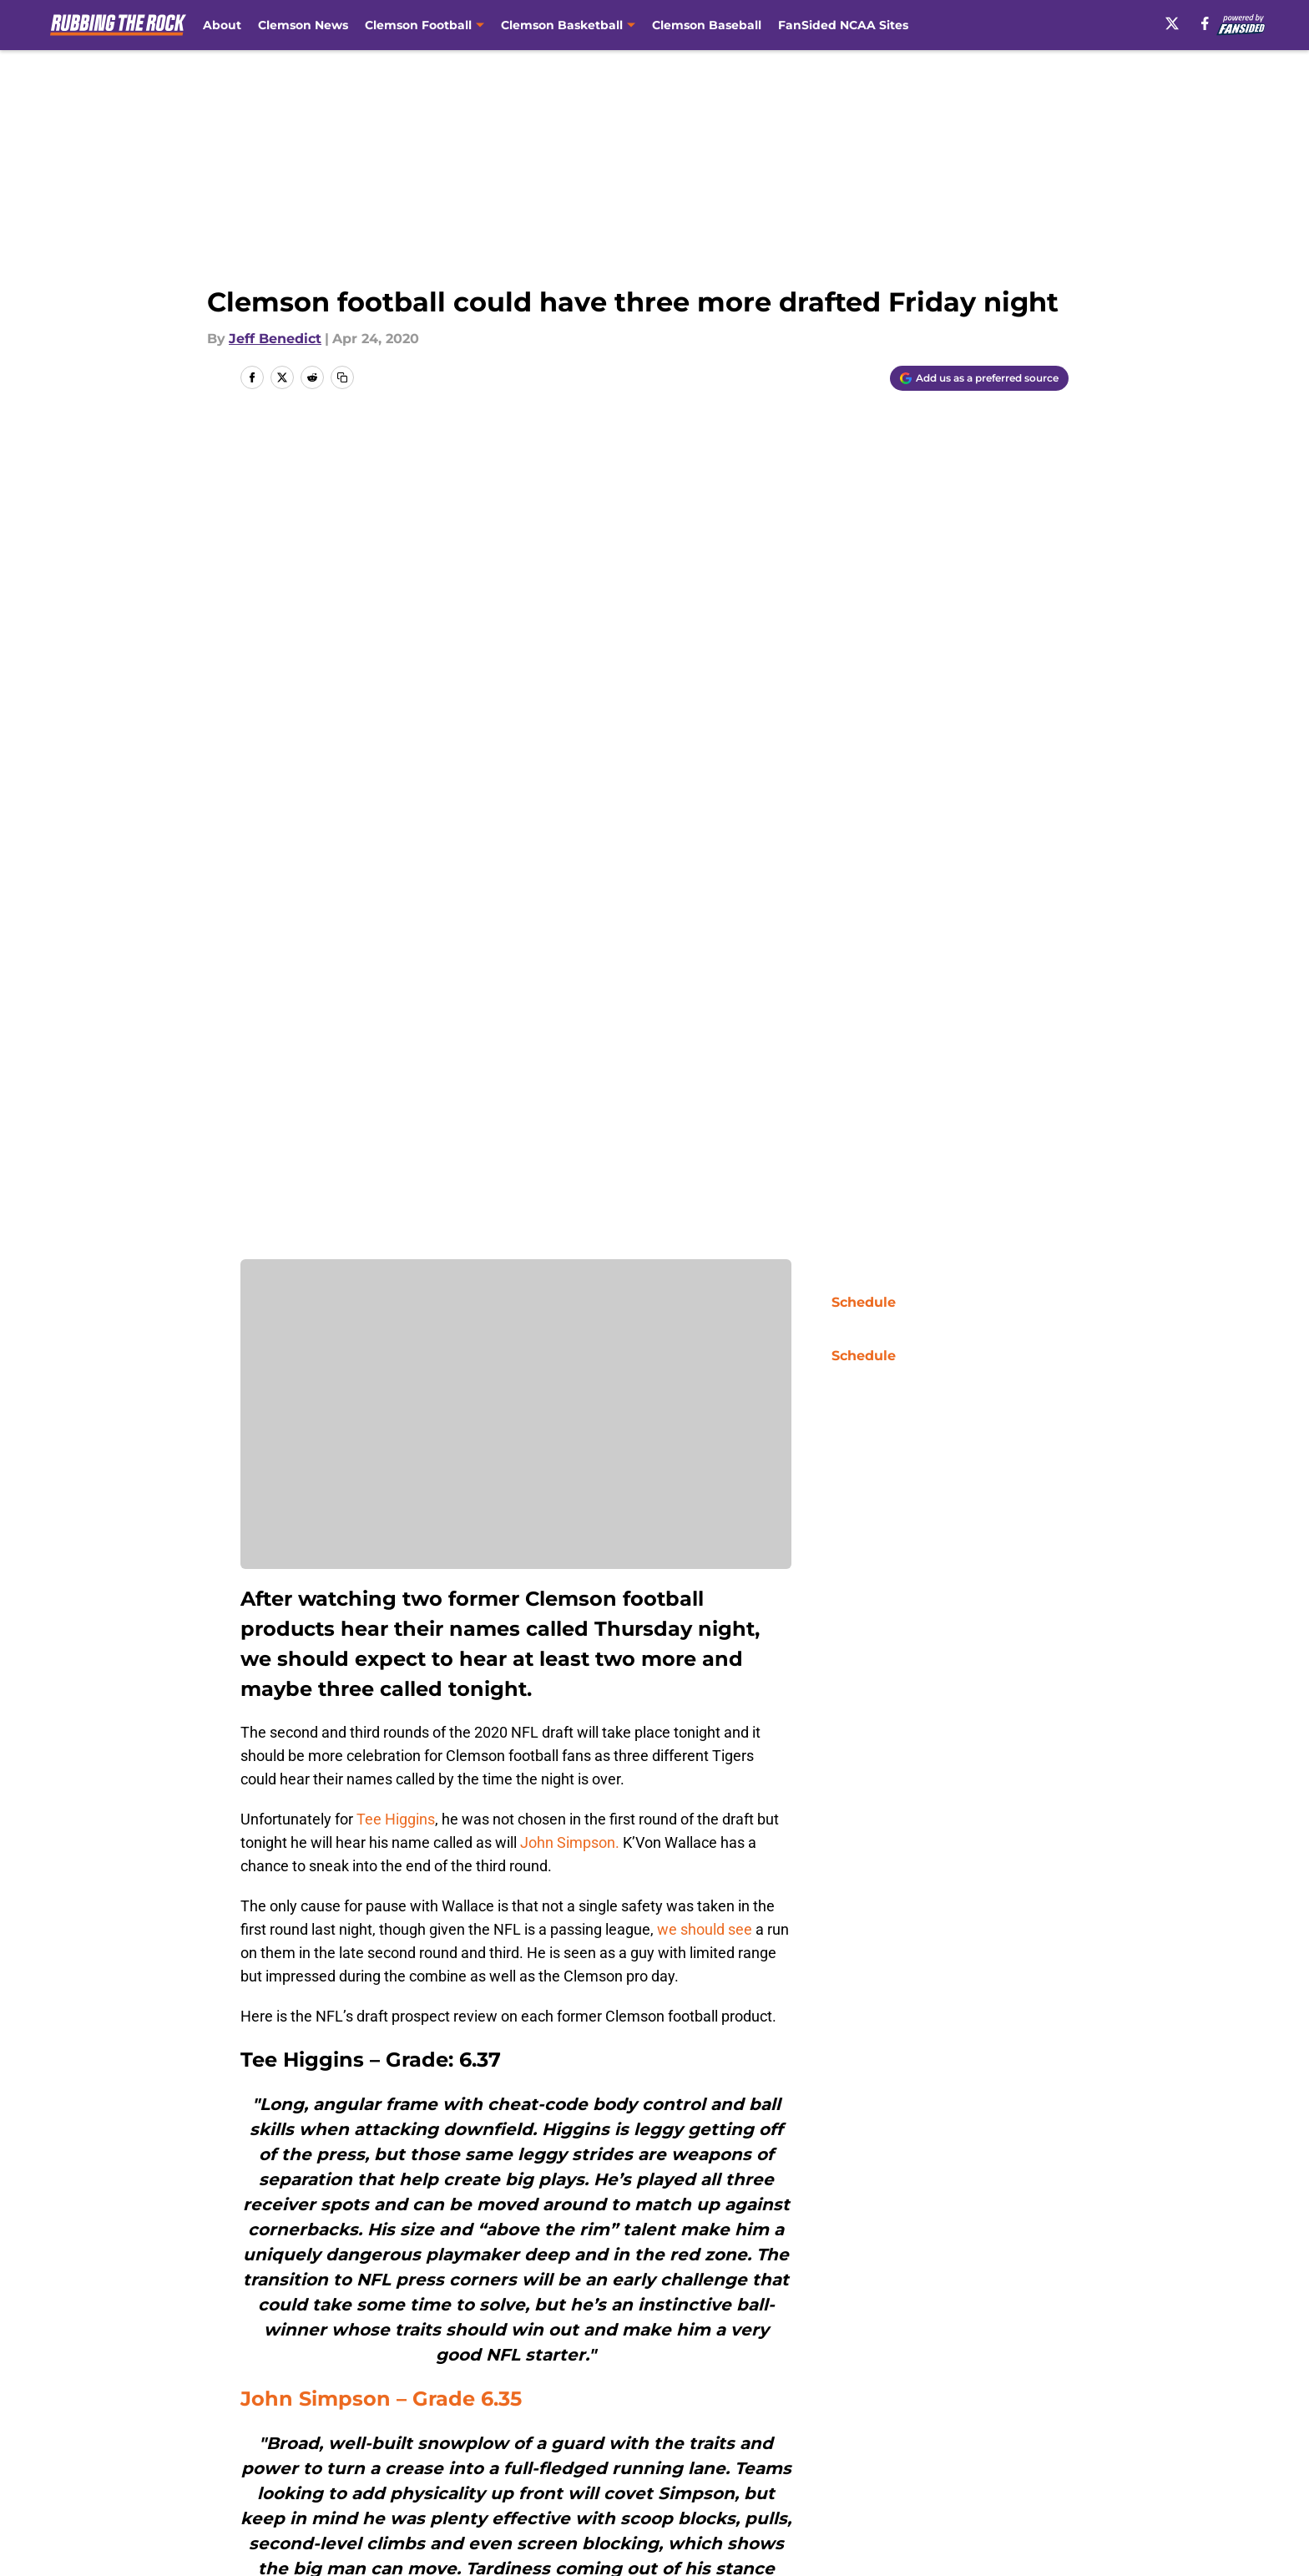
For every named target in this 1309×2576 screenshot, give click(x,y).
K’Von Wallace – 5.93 (347, 1909)
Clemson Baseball (706, 25)
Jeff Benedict (275, 339)
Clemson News (303, 25)
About (222, 25)
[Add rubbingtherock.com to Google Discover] (979, 378)
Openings (493, 2423)
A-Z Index (493, 2485)
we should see (704, 1101)
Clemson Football (348, 2306)
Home (258, 2306)
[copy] (342, 377)
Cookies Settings (675, 2485)
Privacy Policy (507, 2454)
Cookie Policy (842, 2454)
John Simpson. (569, 1014)
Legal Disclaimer (1017, 2454)
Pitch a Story (279, 2454)
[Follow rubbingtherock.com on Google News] (739, 2184)
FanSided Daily (1011, 2423)
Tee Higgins (395, 991)
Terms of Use (663, 2454)
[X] (1172, 23)
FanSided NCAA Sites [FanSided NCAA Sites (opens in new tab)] (843, 25)
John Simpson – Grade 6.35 (384, 1570)
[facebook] (1205, 23)
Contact (645, 2423)
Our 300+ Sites (846, 2423)
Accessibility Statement (316, 2485)
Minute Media (151, 2529)
